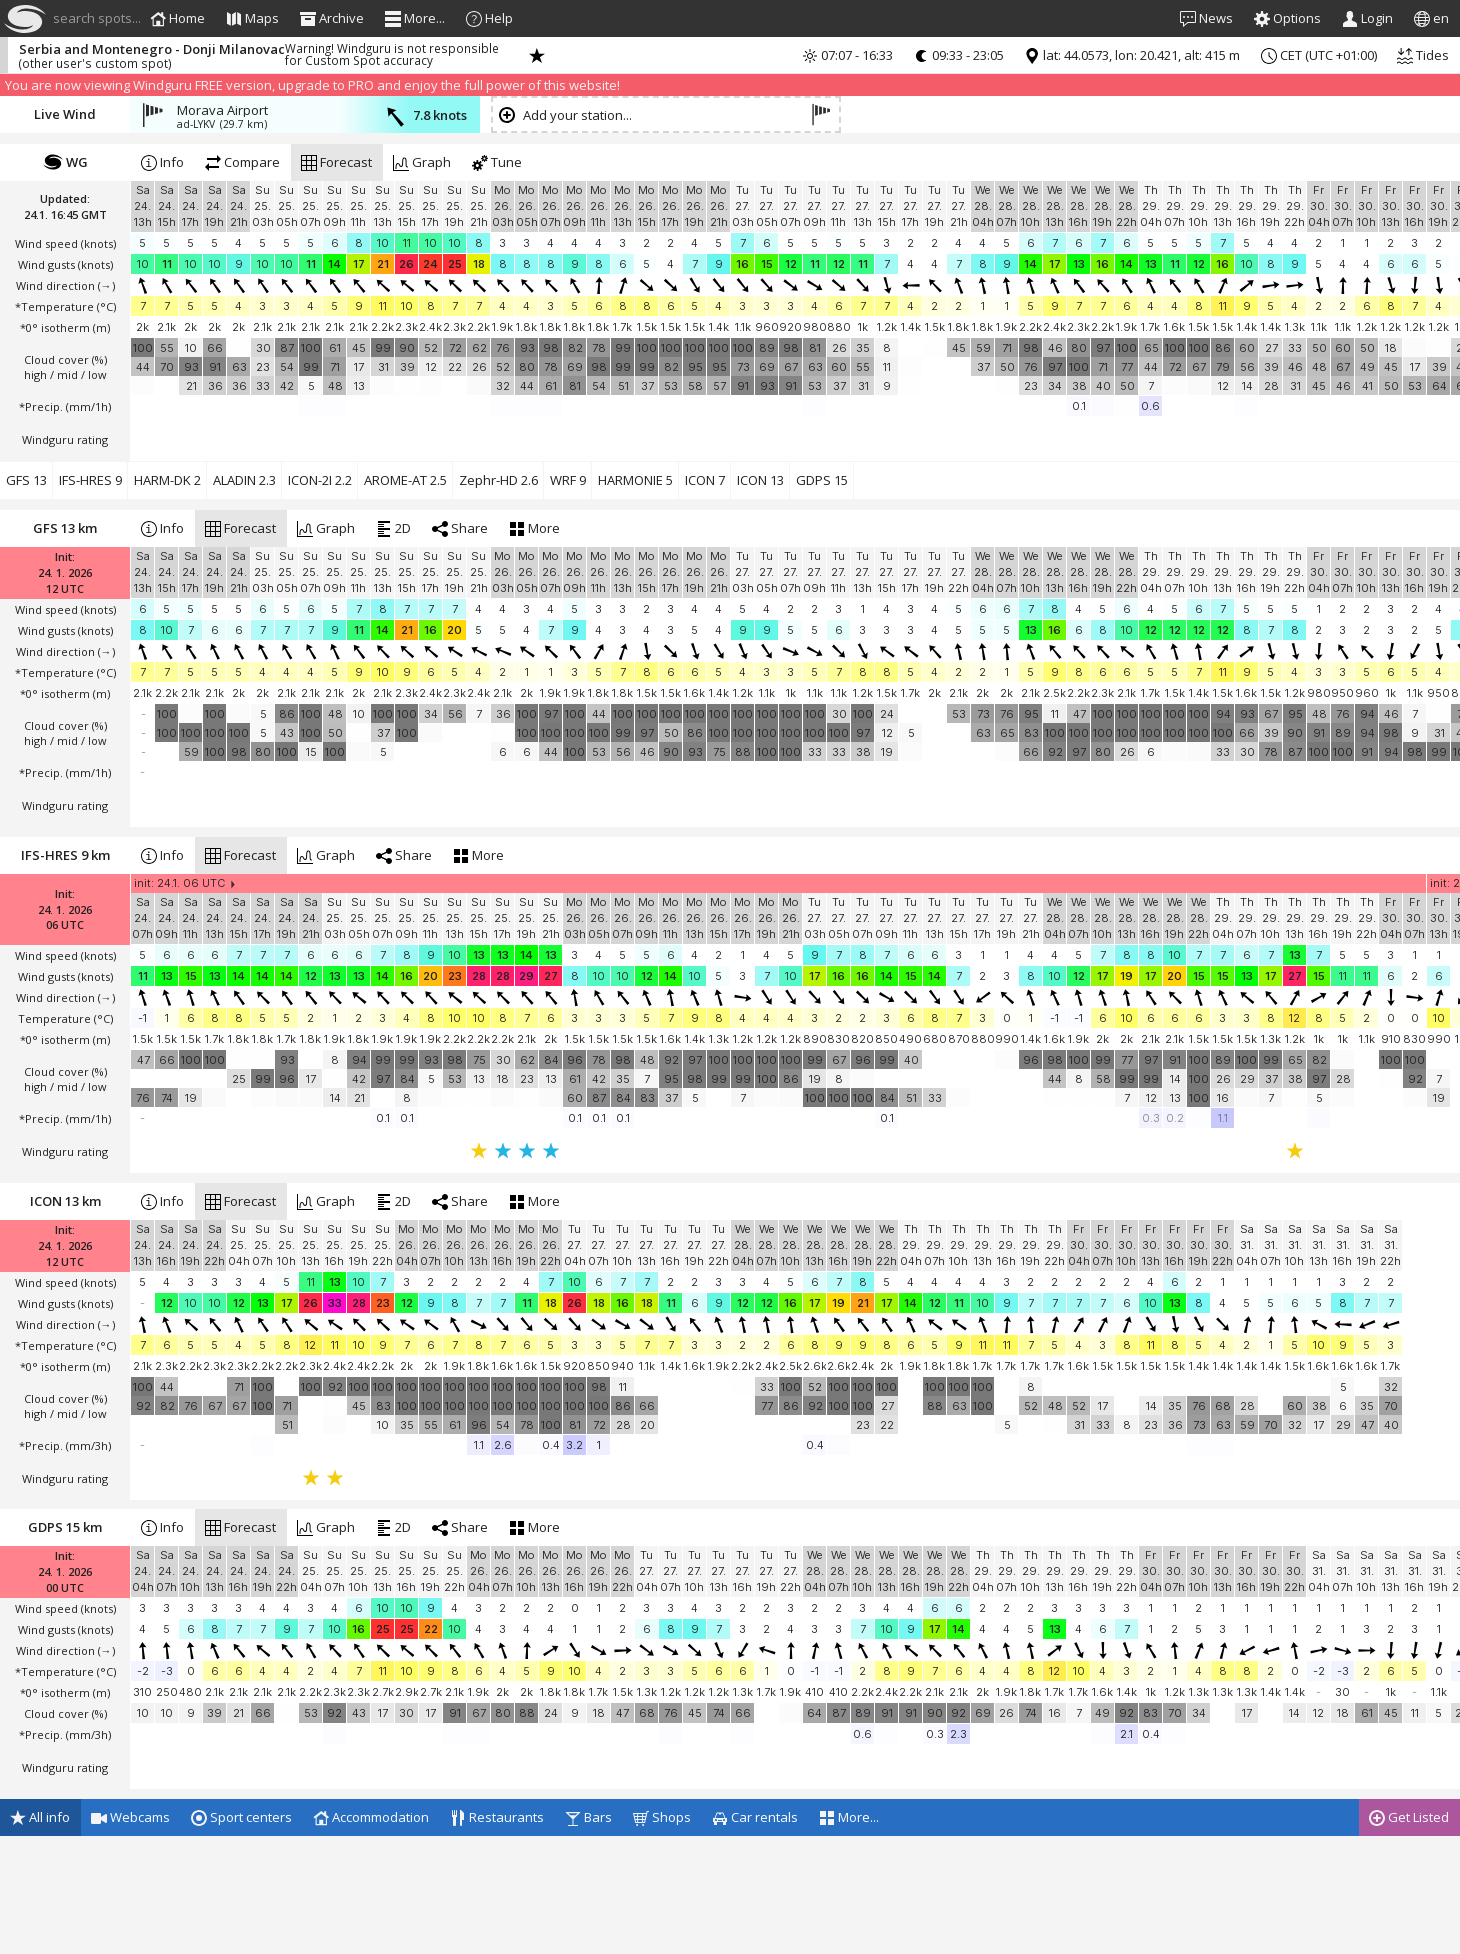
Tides (1423, 55)
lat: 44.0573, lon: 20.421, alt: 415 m (1132, 55)
